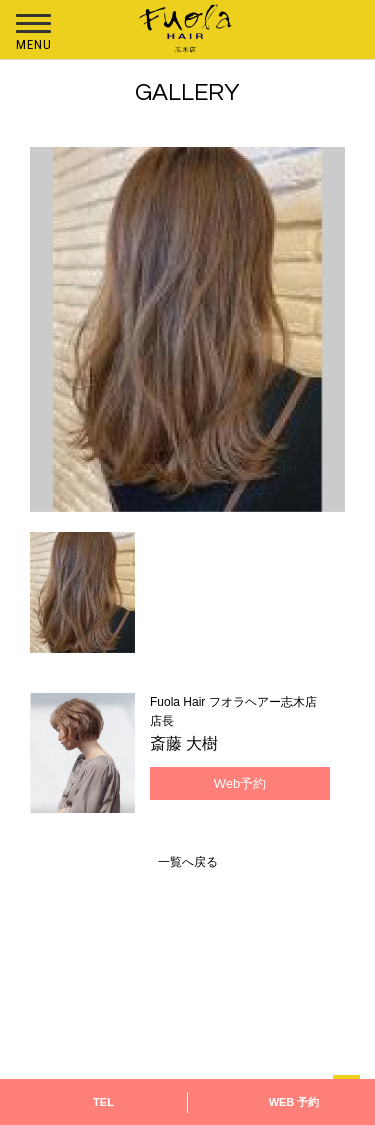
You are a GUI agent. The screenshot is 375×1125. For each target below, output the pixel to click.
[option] (187, 329)
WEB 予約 (294, 1102)
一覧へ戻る (188, 862)
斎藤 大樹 (184, 743)
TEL (103, 1102)
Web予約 (240, 783)
